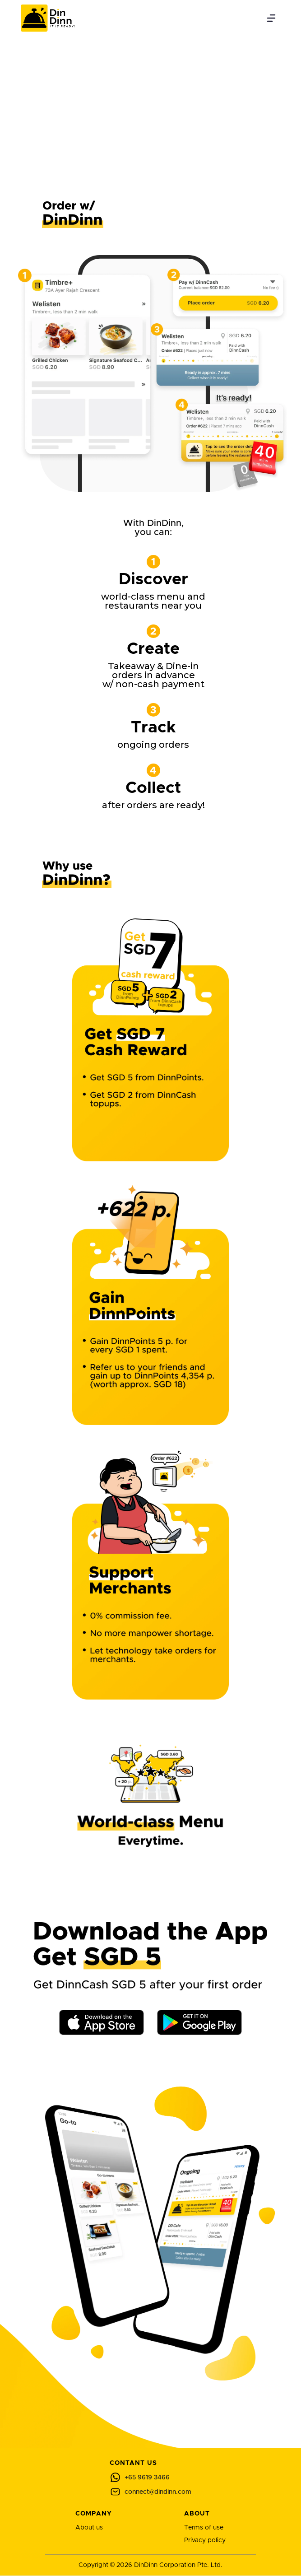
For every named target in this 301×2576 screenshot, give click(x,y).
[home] (45, 18)
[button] (271, 18)
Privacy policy (205, 2540)
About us (89, 2527)
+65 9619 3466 (147, 2477)
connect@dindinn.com (158, 2492)
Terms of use (203, 2527)
